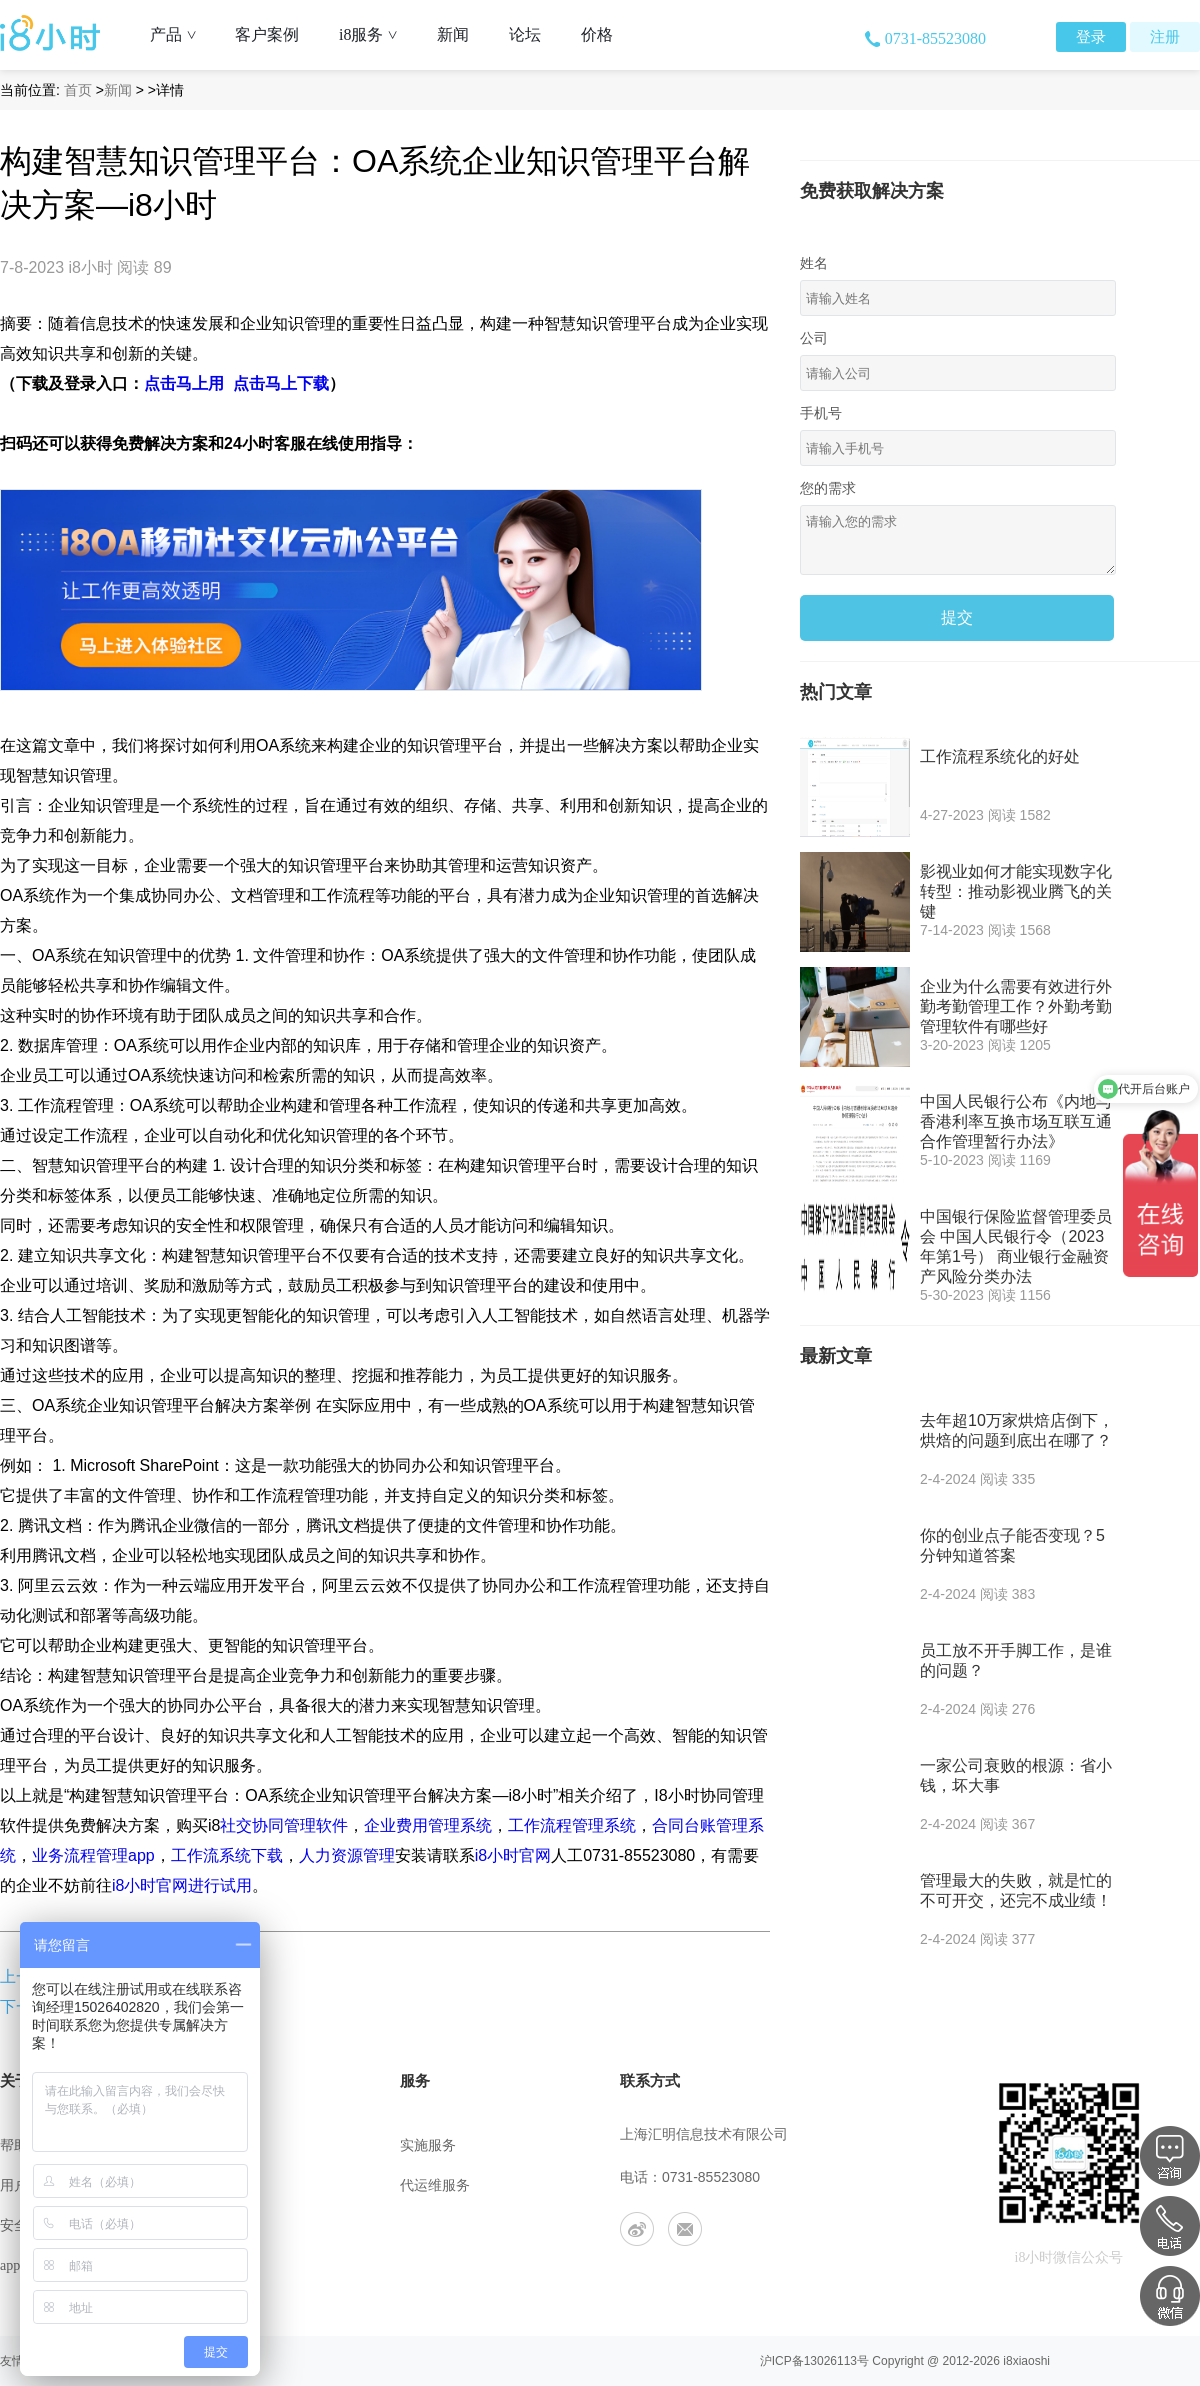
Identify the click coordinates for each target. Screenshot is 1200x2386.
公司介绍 (228, 2145)
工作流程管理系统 (572, 1825)
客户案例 (267, 34)
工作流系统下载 (227, 1855)
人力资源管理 (347, 1855)
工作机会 (228, 2225)
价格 (597, 34)
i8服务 (375, 34)
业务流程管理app (93, 1855)
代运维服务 (435, 2185)
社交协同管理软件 (284, 1825)
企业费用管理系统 (428, 1825)
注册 (1165, 37)
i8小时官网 (513, 1855)
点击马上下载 (281, 383)
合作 (214, 2265)
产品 (180, 34)
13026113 (830, 2361)
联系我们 (228, 2185)
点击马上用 (184, 383)
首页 (78, 90)
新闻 (453, 34)
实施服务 (428, 2145)
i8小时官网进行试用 (182, 1885)
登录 (1091, 37)
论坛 (525, 34)
